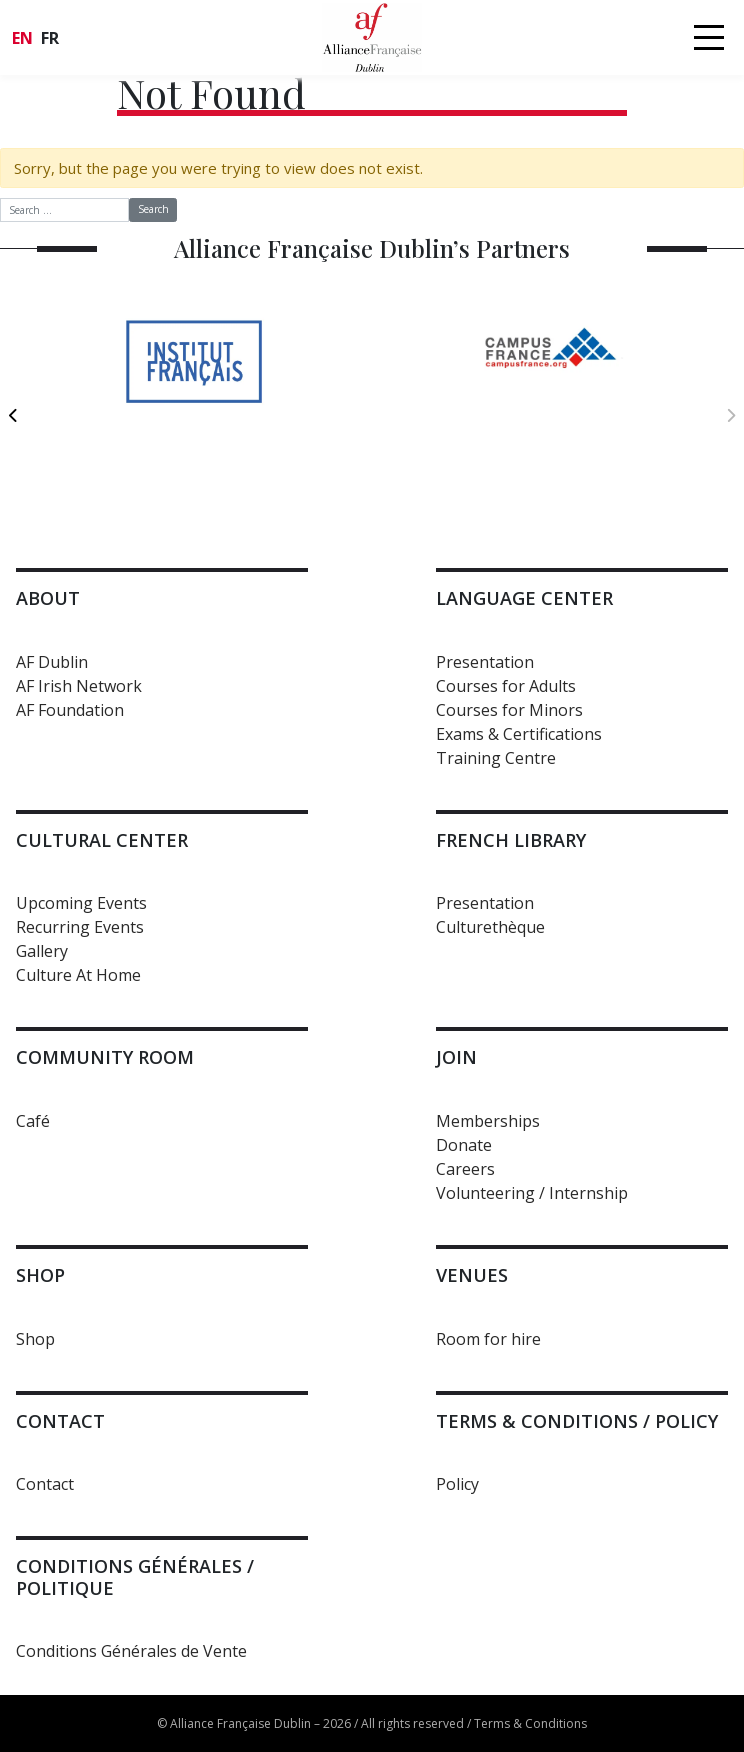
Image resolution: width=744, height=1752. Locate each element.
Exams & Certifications (519, 734)
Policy (457, 1484)
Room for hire (488, 1339)
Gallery (42, 951)
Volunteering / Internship (532, 1193)
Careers (465, 1169)
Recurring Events (80, 927)
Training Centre (496, 758)
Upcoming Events (81, 903)
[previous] (13, 415)
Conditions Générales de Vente (131, 1651)
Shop (35, 1339)
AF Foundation (70, 710)
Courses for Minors (509, 710)
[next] (730, 415)
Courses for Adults (506, 686)
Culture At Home (78, 975)
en (22, 38)
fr (50, 38)
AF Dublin (52, 662)
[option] (193, 405)
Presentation (485, 662)
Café (33, 1121)
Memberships (488, 1121)
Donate (464, 1145)
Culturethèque (490, 927)
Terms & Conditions (530, 1723)
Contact (45, 1484)
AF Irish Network (79, 686)
